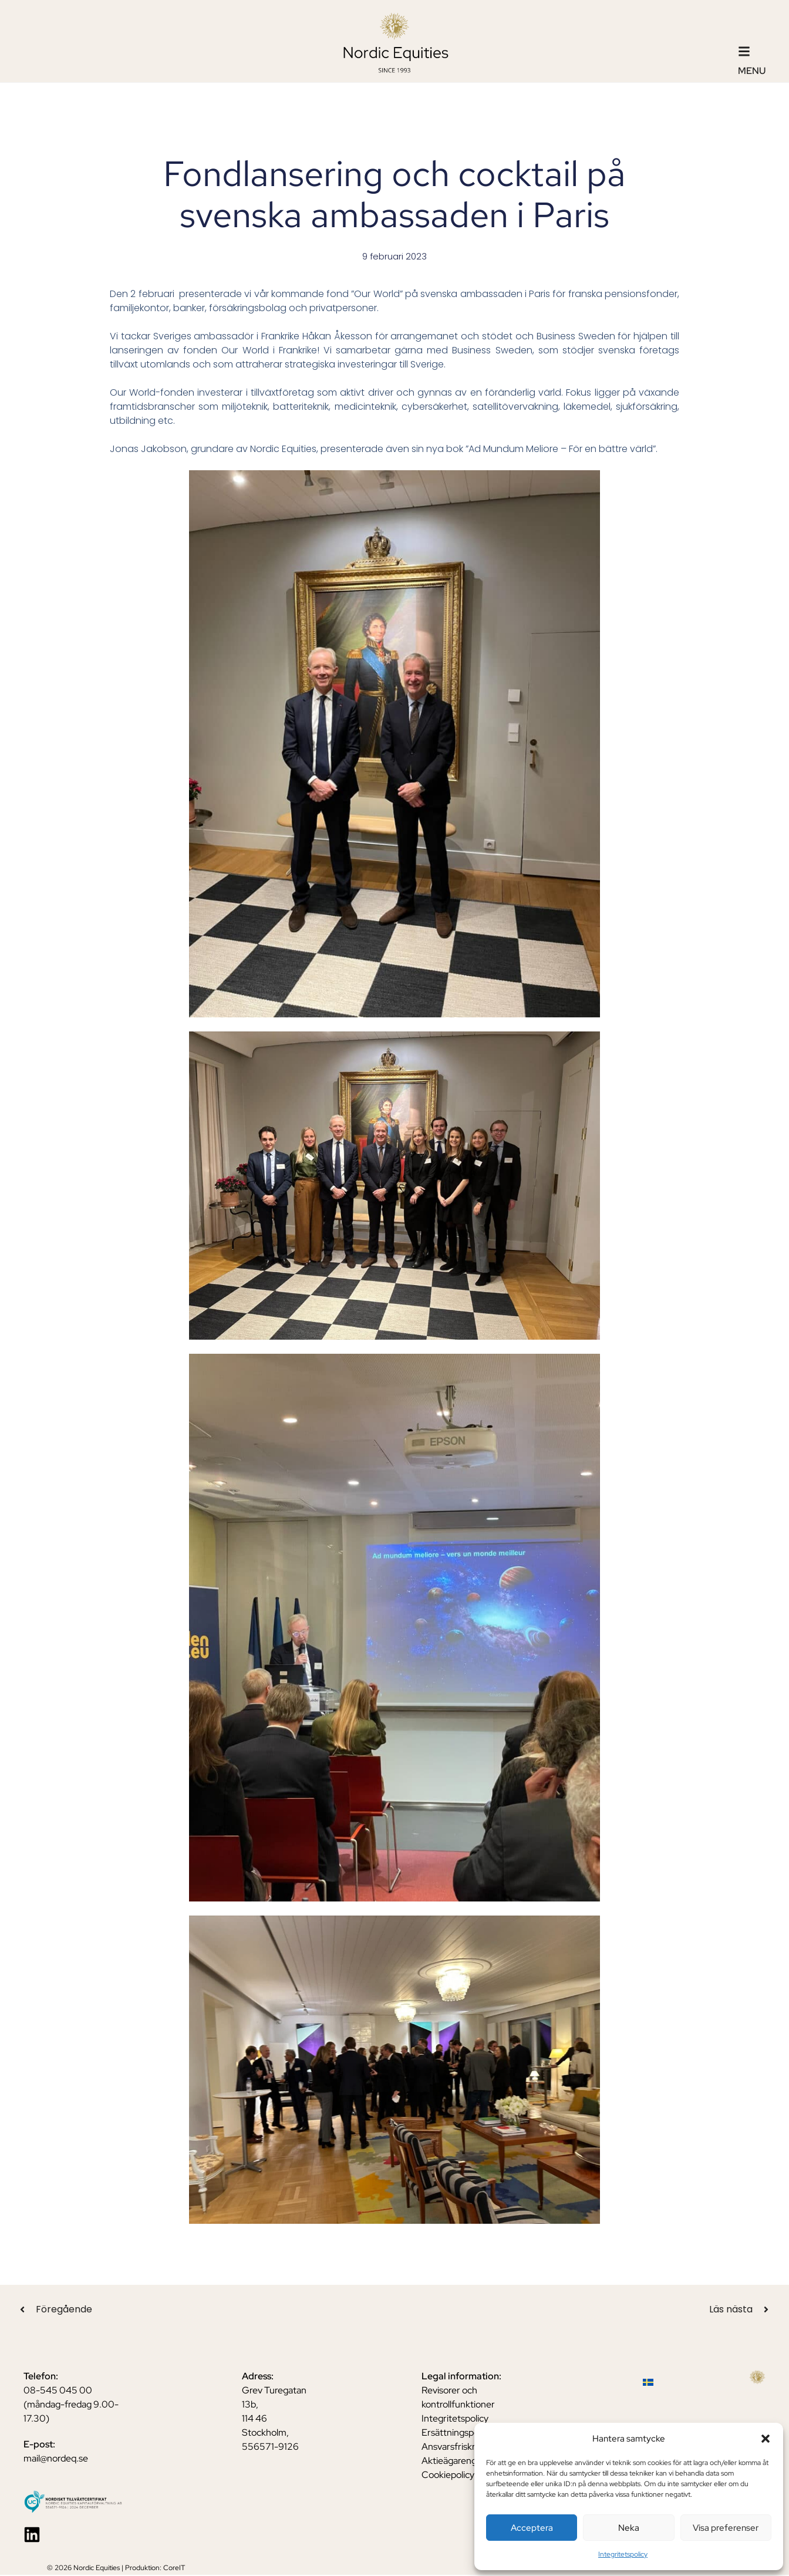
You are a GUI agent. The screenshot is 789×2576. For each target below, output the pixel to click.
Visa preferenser (725, 2528)
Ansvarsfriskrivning (461, 2447)
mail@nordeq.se (55, 2459)
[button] (765, 2438)
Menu (752, 71)
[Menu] (744, 51)
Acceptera (532, 2528)
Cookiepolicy (448, 2475)
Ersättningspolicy (457, 2433)
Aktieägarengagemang (468, 2461)
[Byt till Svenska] (648, 2382)
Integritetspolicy (623, 2554)
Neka (628, 2528)
